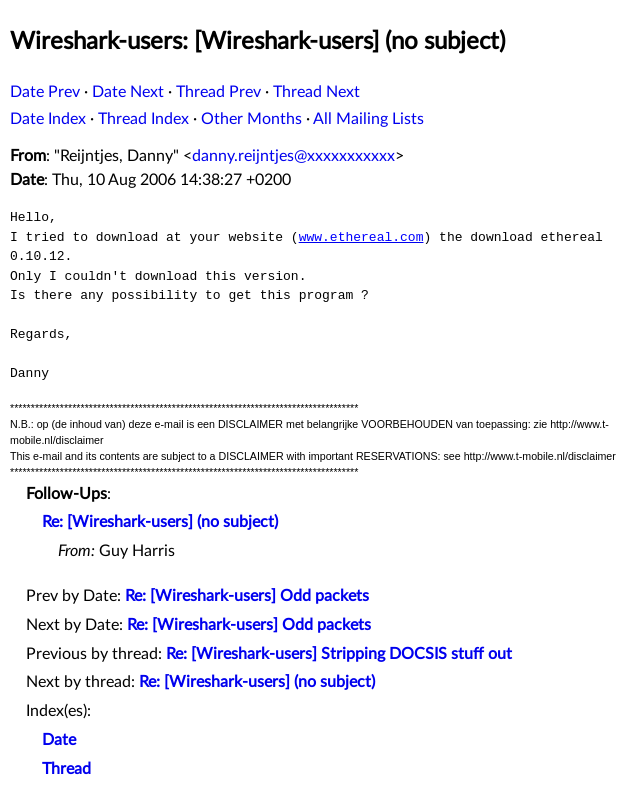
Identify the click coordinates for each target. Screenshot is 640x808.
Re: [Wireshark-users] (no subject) (160, 522)
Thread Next (316, 92)
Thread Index (143, 119)
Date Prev (45, 92)
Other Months (251, 119)
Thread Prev (218, 92)
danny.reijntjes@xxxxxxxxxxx (293, 156)
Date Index (48, 119)
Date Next (128, 92)
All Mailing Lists (368, 119)
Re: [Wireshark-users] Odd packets (247, 596)
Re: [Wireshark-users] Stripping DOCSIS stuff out (339, 654)
